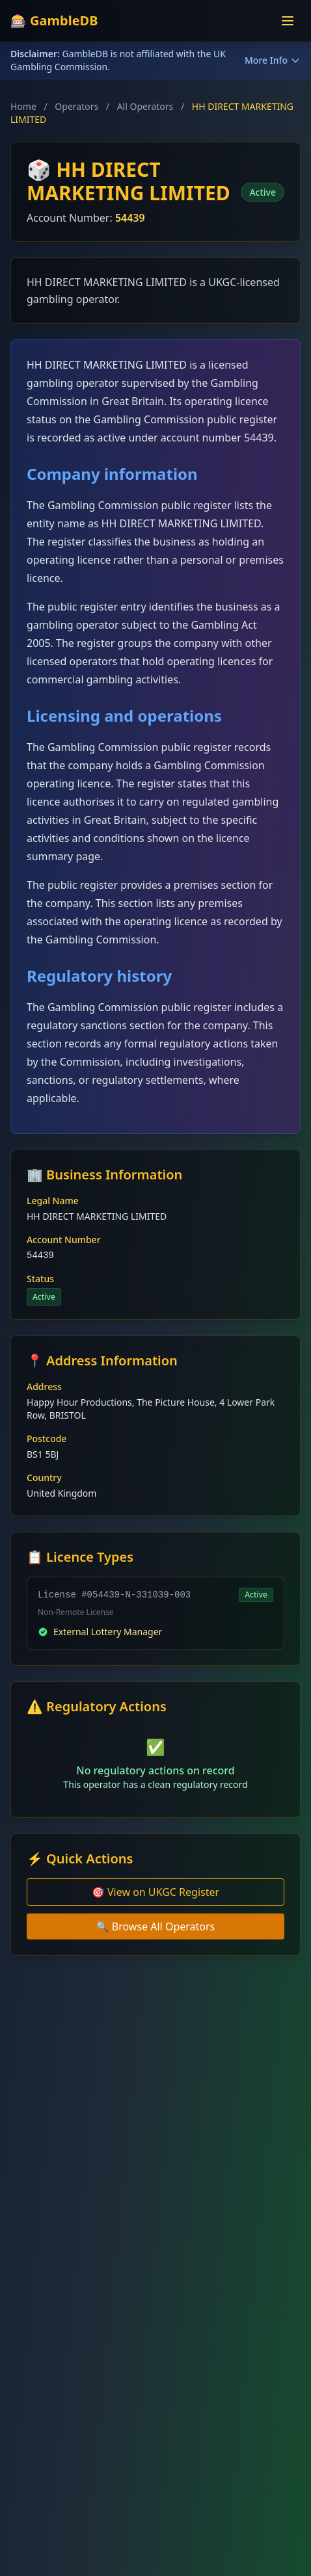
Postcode (46, 1438)
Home (23, 106)
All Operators (145, 106)
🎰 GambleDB (54, 20)
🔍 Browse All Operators (155, 1926)
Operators (76, 106)
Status (40, 1278)
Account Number (64, 1239)
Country (44, 1477)
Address (44, 1386)
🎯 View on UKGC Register (155, 1892)
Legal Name (53, 1200)
